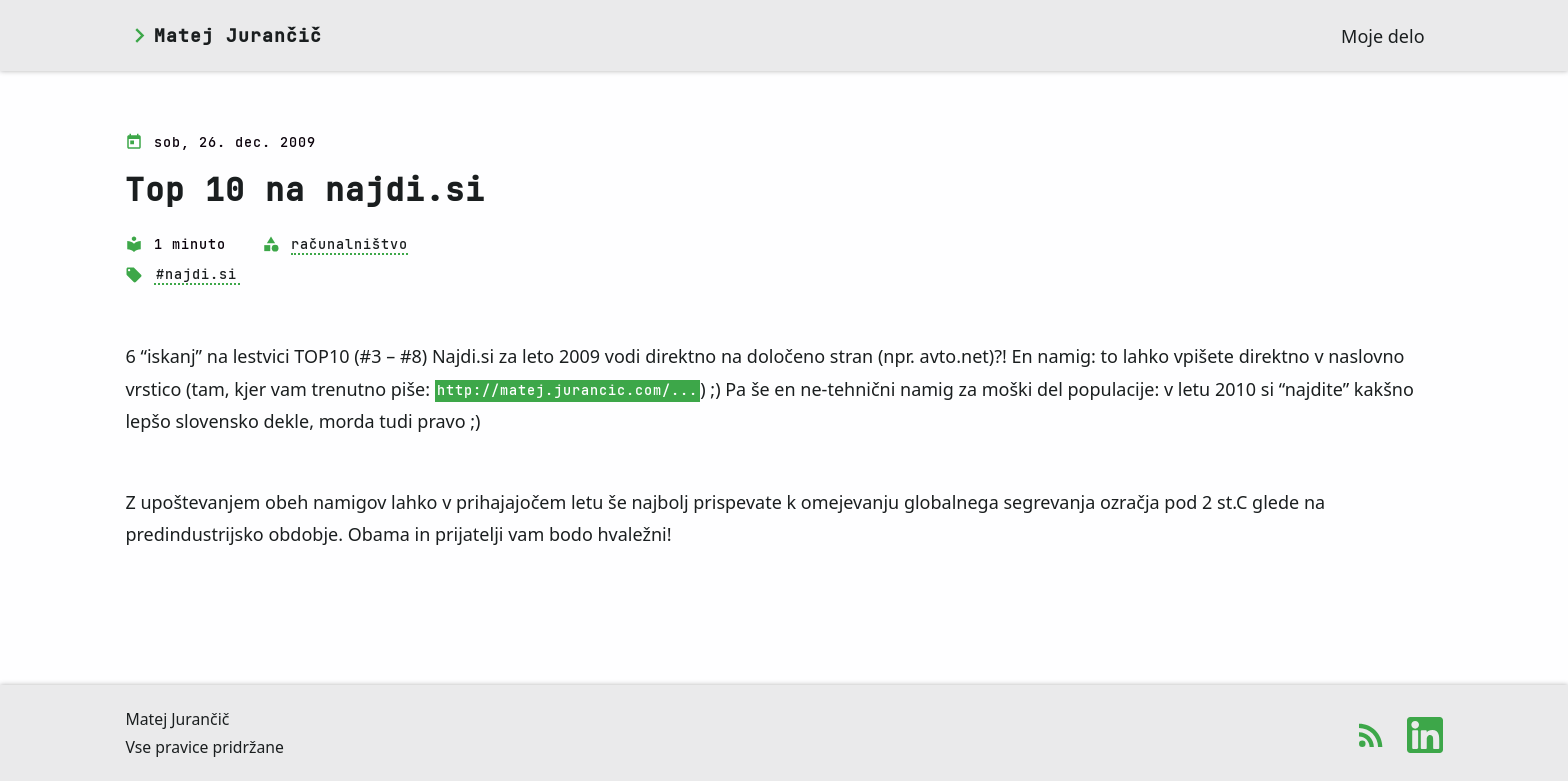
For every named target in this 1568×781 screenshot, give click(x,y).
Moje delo (1382, 36)
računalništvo (349, 244)
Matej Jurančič (238, 36)
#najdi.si (196, 274)
